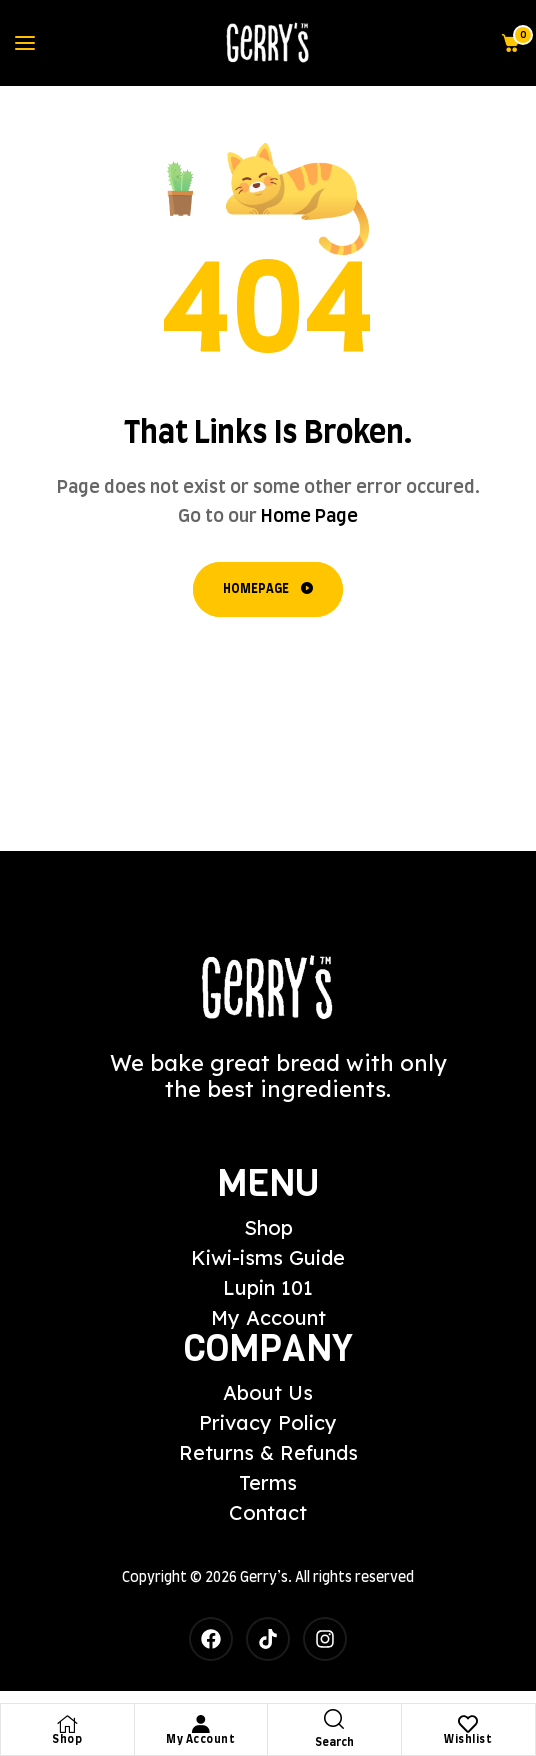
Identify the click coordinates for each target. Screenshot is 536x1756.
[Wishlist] (468, 1724)
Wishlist (468, 1739)
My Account (200, 1739)
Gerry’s (264, 1578)
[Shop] (67, 1724)
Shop (67, 1739)
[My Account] (201, 1724)
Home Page (309, 517)
